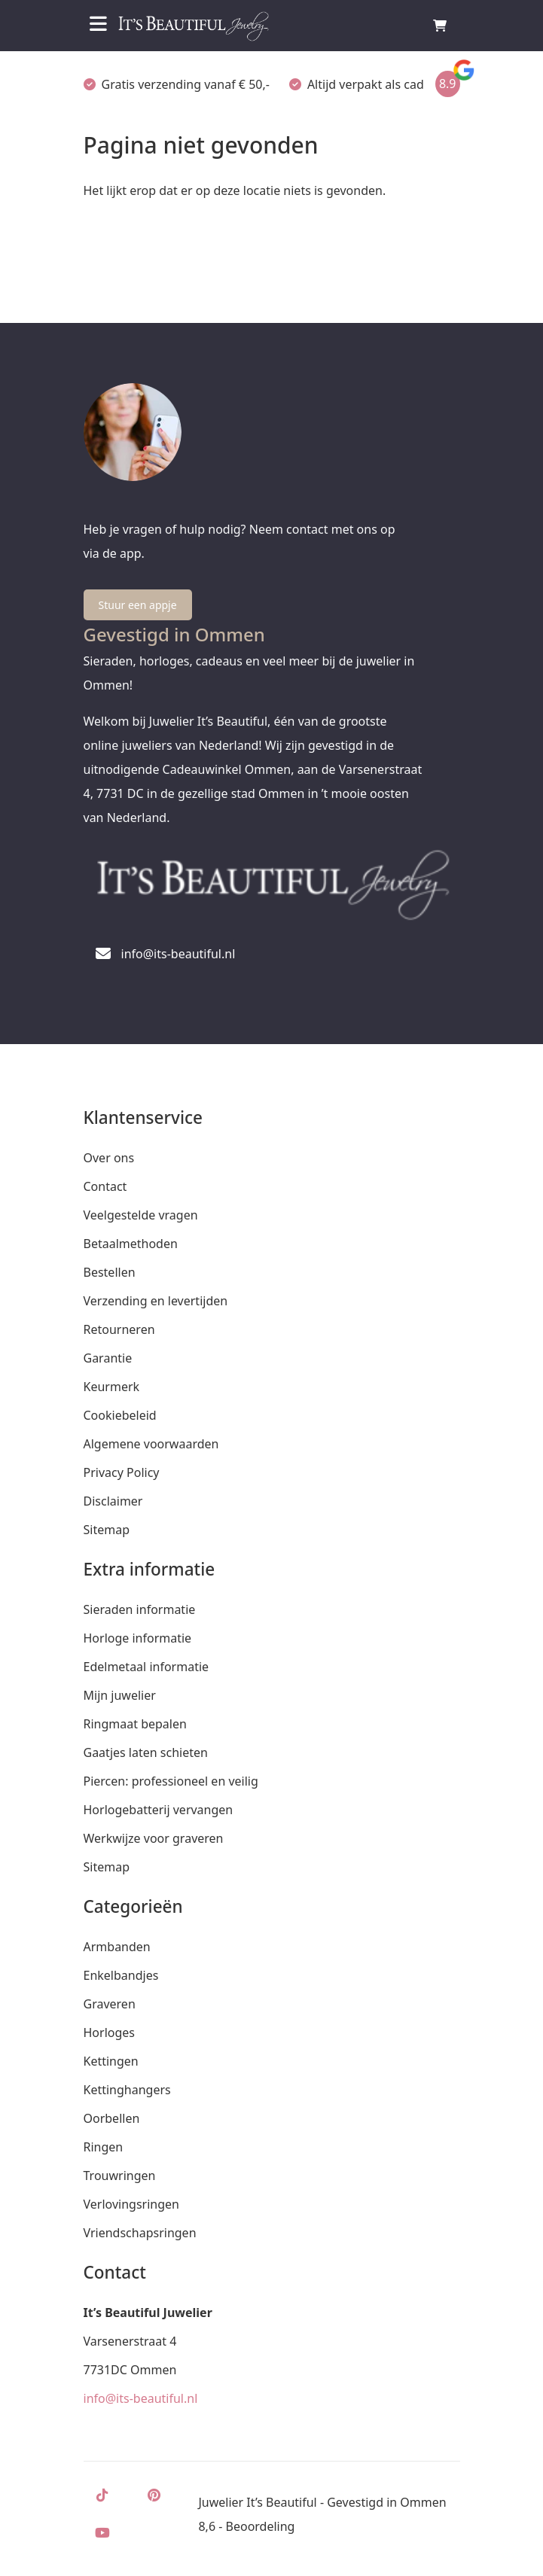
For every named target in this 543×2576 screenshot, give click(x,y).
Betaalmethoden (131, 1243)
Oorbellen (112, 2118)
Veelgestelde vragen (141, 1215)
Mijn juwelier (120, 1695)
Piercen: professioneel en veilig (171, 1781)
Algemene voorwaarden (151, 1444)
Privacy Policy (122, 1472)
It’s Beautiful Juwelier (148, 2312)
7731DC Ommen (130, 2369)
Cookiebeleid (120, 1415)
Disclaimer (113, 1501)
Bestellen (110, 1272)
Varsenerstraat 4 (130, 2341)
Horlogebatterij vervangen (158, 1809)
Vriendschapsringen (140, 2232)
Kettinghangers (127, 2089)
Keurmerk (112, 1386)
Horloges (109, 2032)
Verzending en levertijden (156, 1301)
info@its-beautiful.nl (141, 2398)
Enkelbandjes (121, 1975)
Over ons (109, 1157)
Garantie (108, 1358)
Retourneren (119, 1329)
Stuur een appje (138, 605)
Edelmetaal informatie (146, 1666)
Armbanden (117, 1946)
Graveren (110, 2004)
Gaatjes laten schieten (146, 1752)
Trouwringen (120, 2175)
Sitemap (107, 1529)
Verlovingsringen (131, 2204)
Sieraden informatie (140, 1609)
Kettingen (111, 2061)
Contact (105, 1186)
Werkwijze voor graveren (154, 1838)
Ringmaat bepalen (135, 1724)
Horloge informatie (138, 1638)
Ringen (104, 2147)
